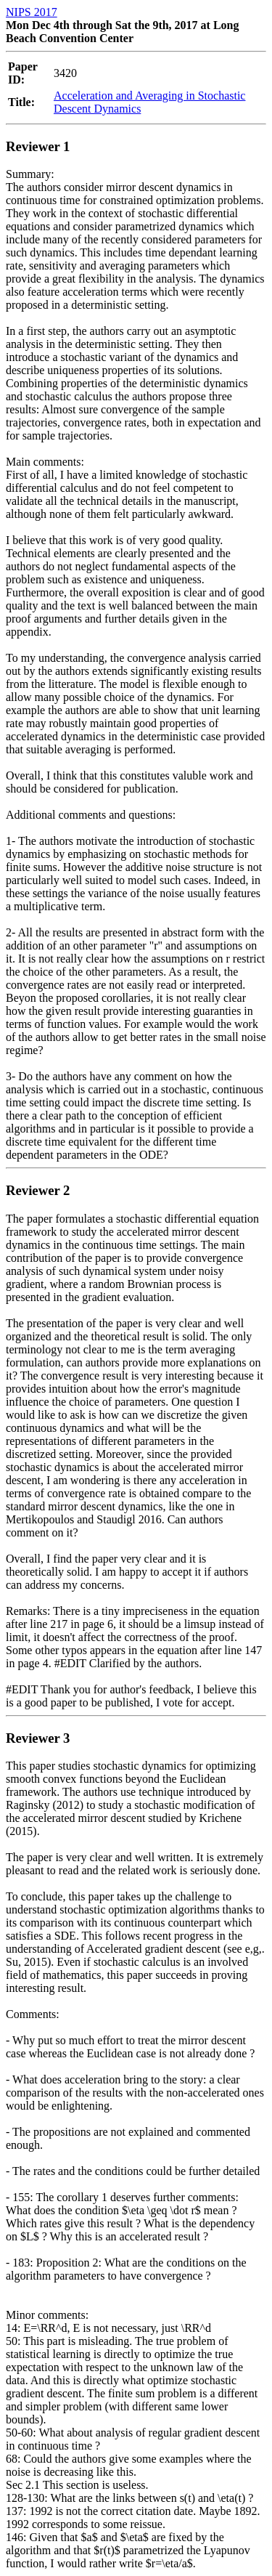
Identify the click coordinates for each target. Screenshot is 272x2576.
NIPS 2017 (31, 12)
